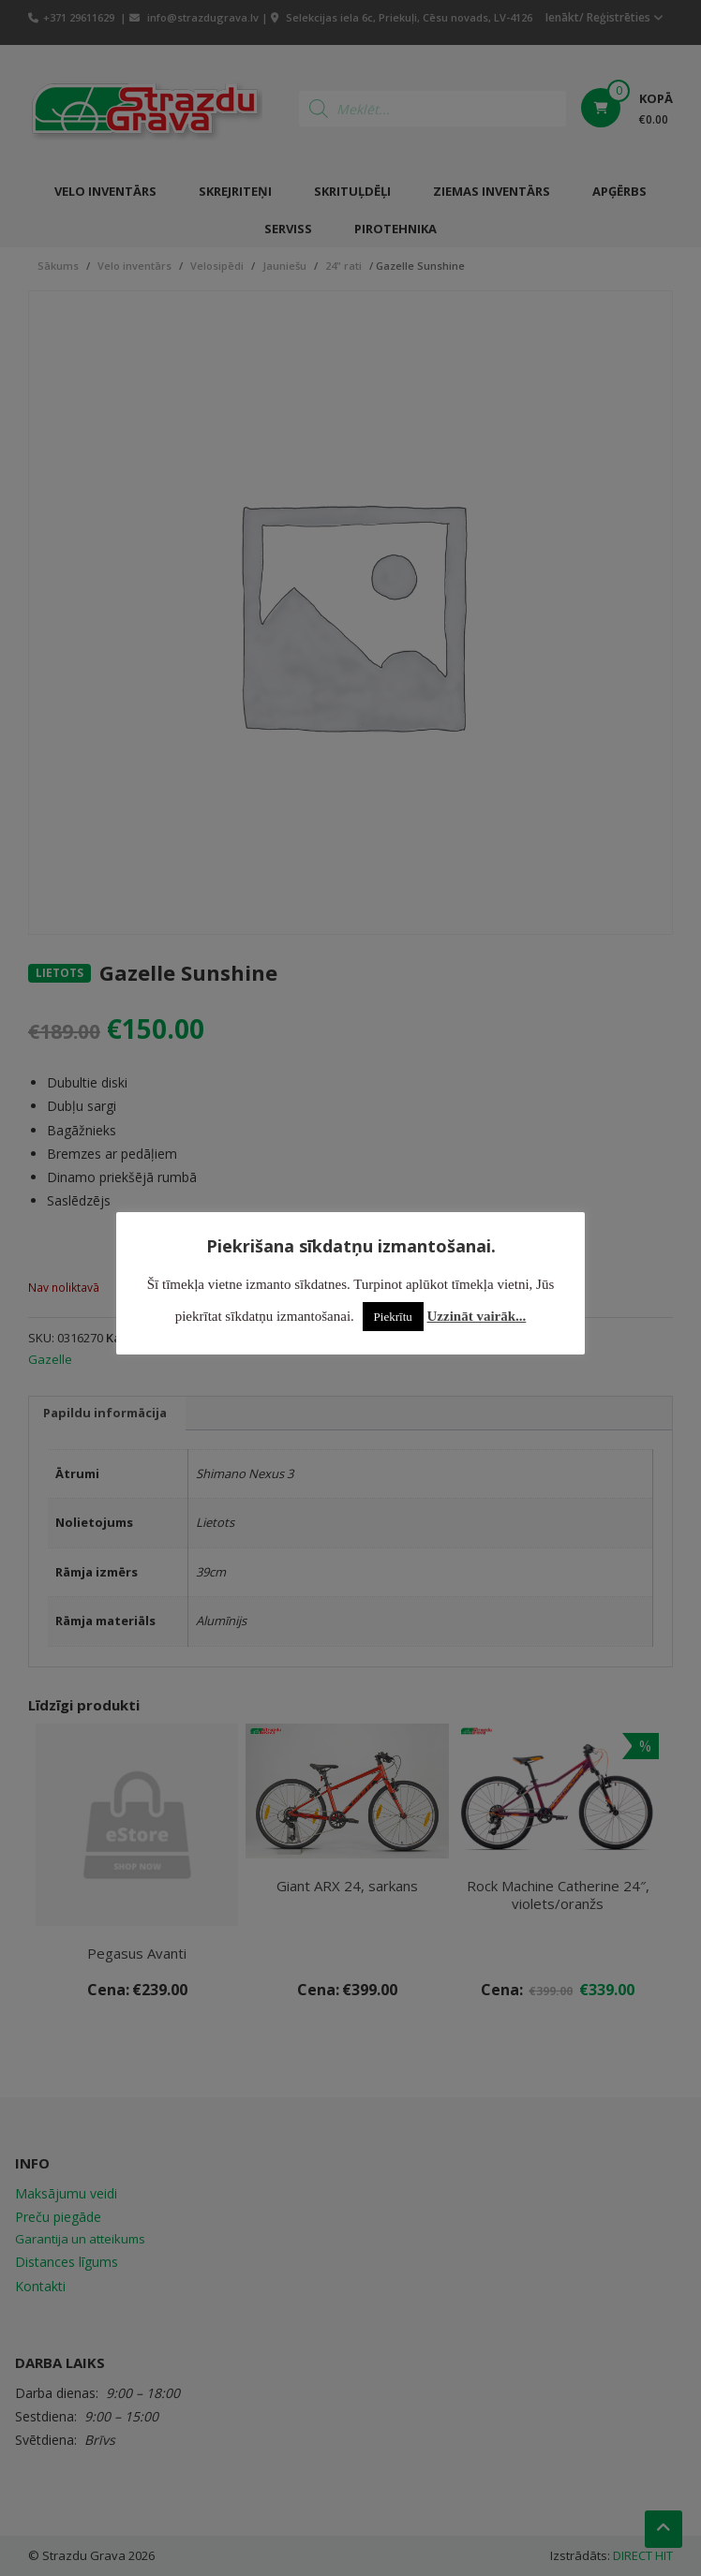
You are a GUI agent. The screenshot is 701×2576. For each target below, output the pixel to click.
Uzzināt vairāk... (477, 1316)
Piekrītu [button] (393, 1317)
